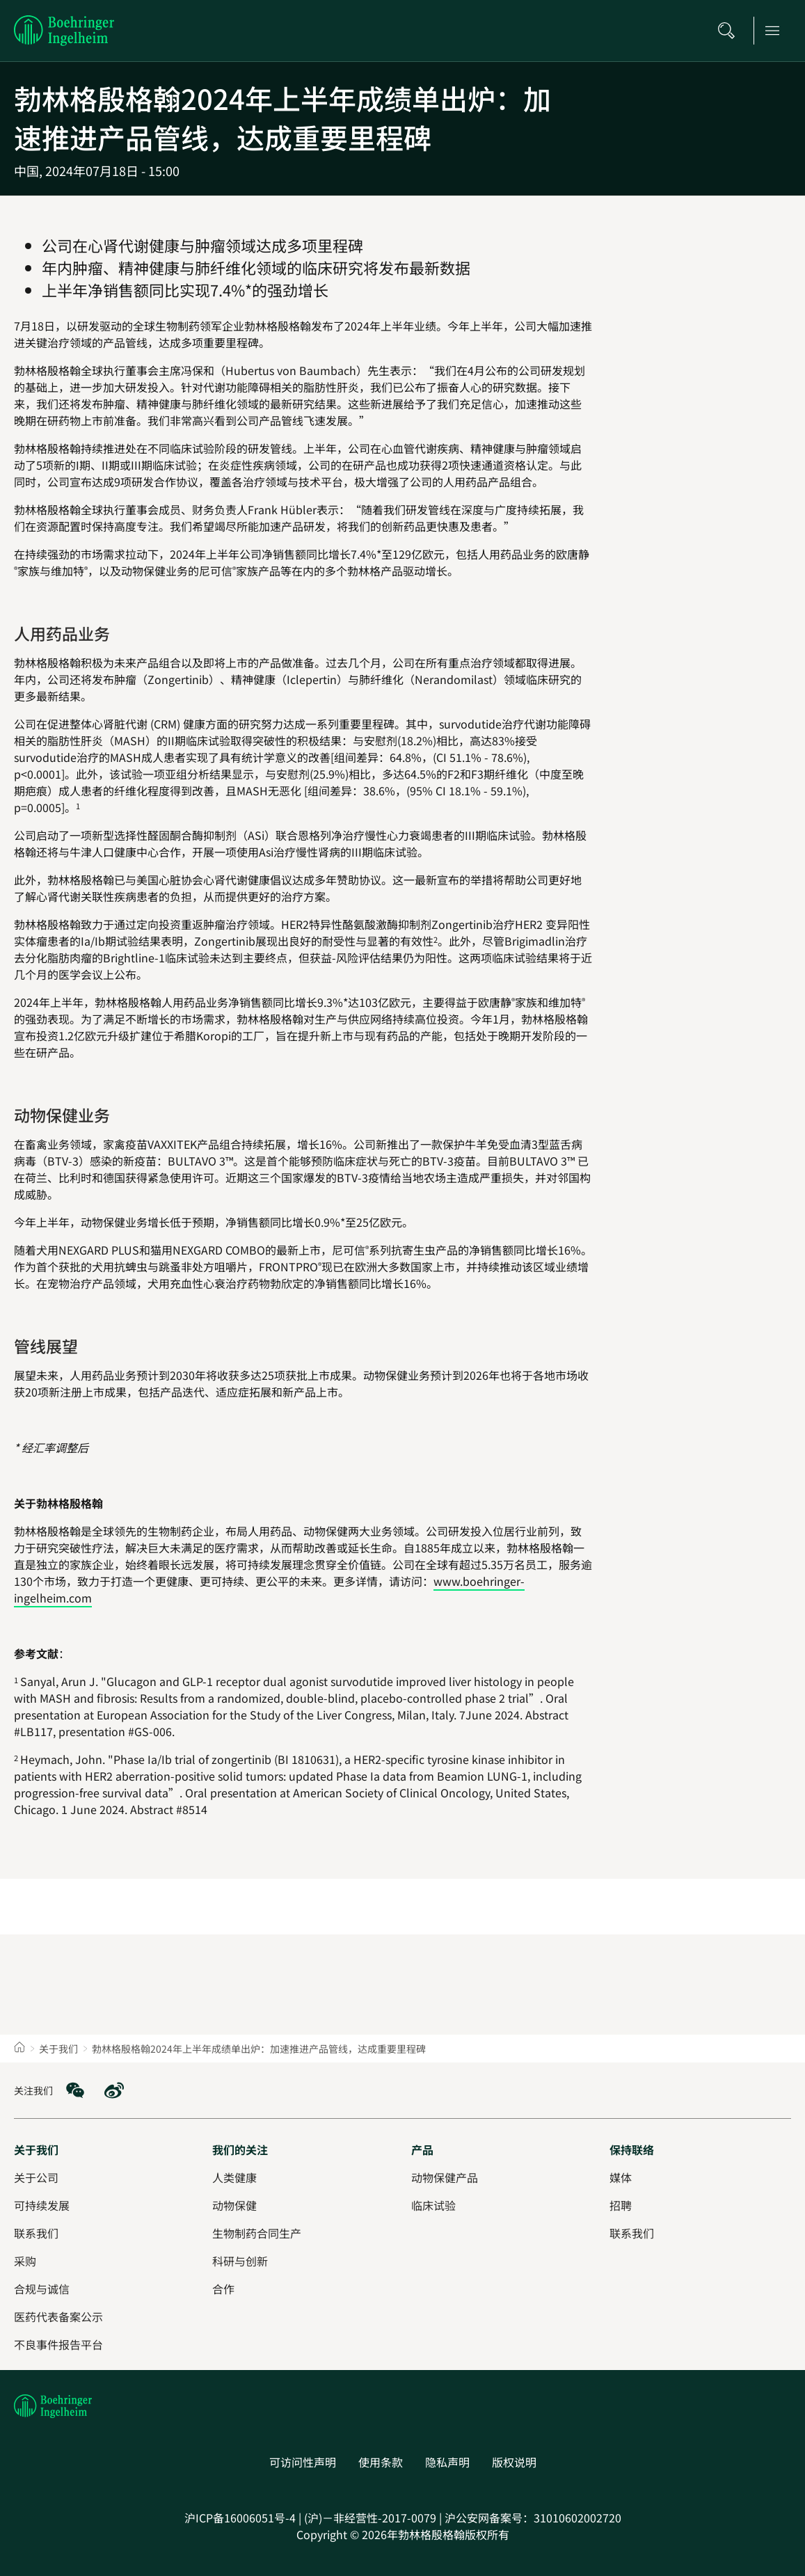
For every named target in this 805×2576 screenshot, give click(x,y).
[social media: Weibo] (114, 2090)
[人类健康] (234, 2177)
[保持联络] (631, 2149)
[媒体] (620, 2177)
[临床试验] (433, 2205)
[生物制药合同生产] (256, 2233)
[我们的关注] (240, 2149)
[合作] (223, 2288)
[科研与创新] (240, 2260)
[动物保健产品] (444, 2177)
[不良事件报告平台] (58, 2344)
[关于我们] (36, 2149)
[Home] (19, 2049)
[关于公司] (36, 2177)
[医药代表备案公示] (58, 2316)
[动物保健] (234, 2205)
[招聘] (620, 2205)
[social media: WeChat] (75, 2090)
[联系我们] (631, 2233)
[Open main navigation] (776, 30)
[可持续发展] (42, 2205)
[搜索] (730, 30)
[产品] (422, 2149)
